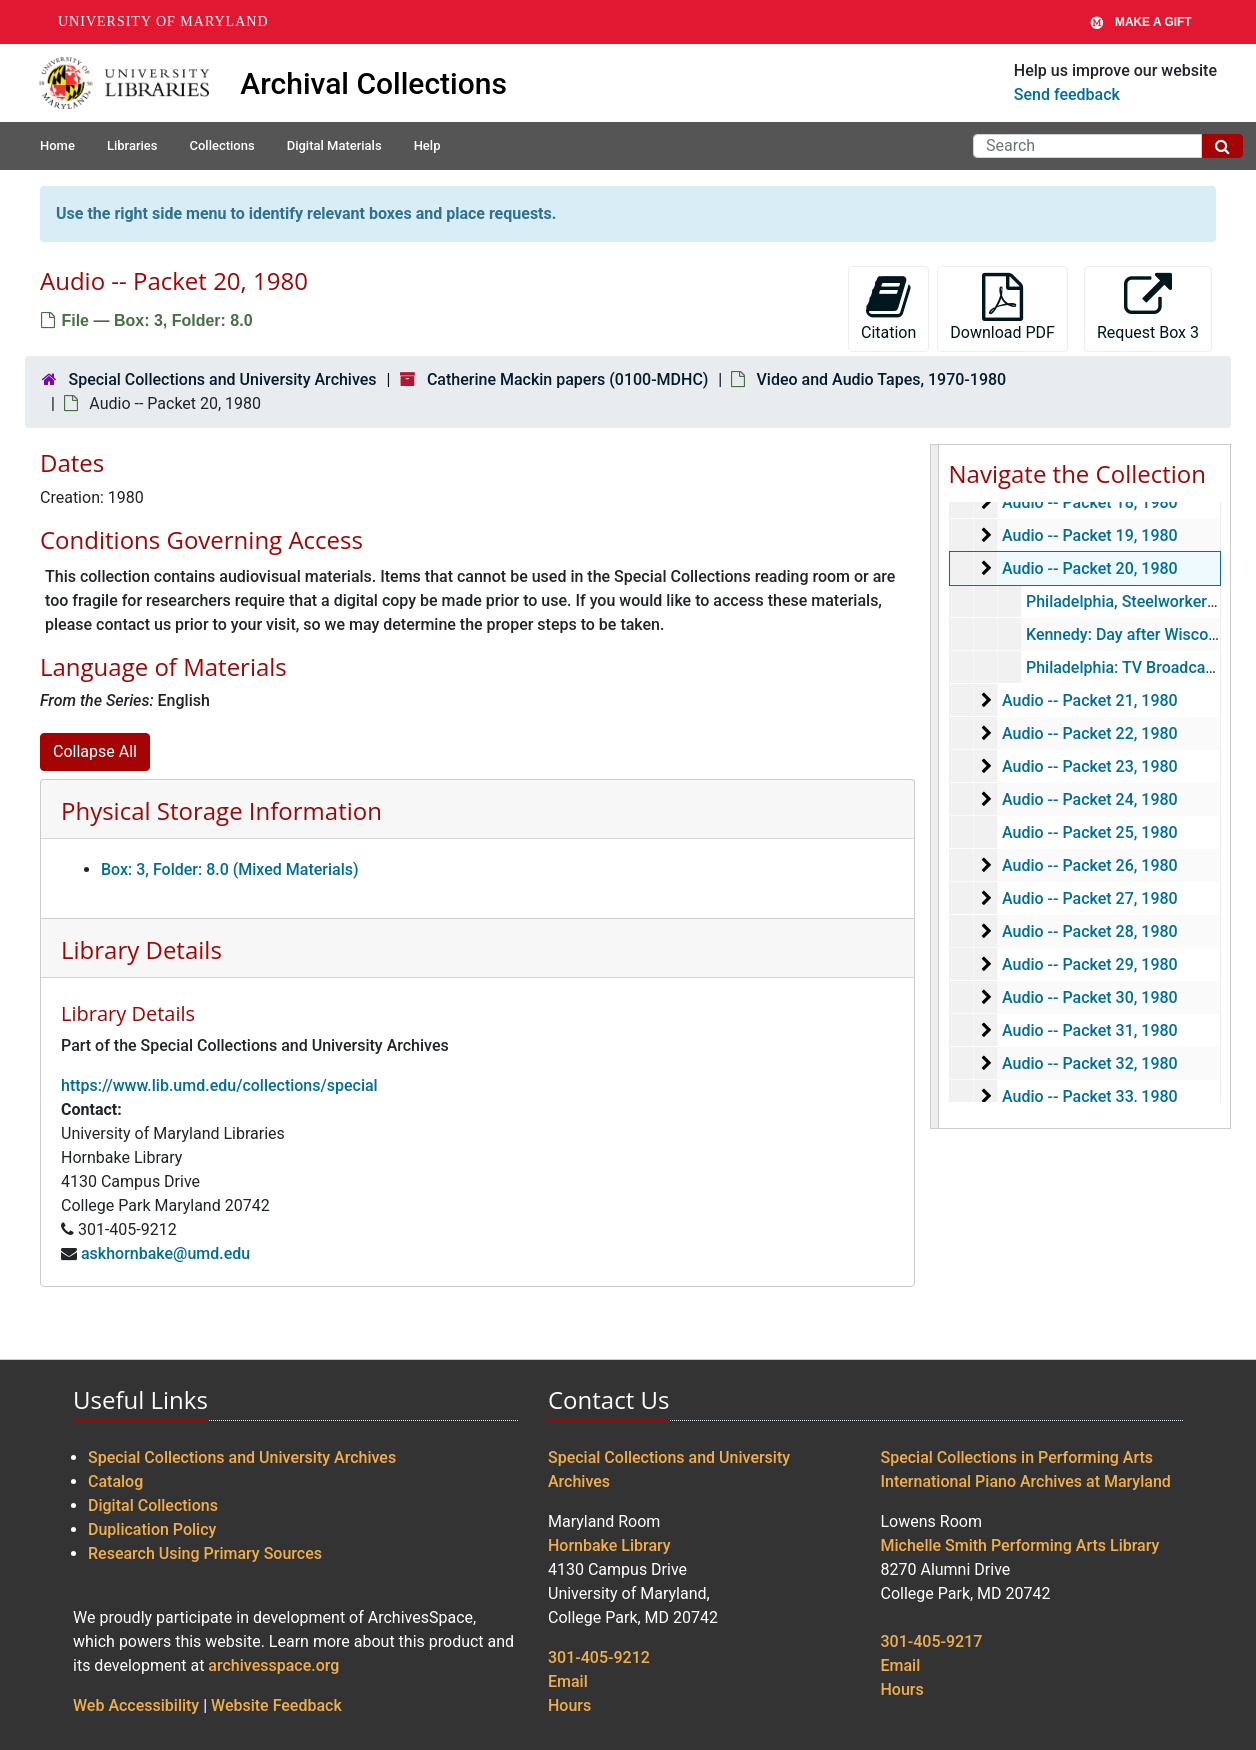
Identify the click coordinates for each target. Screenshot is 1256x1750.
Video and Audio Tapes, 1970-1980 (882, 379)
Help (427, 145)
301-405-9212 (599, 1657)
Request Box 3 (1148, 307)
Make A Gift (1141, 22)
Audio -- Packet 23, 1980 (1089, 766)
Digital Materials (334, 145)
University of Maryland (163, 21)
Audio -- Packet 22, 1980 (1089, 733)
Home (57, 145)
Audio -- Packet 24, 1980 (1089, 799)
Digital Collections (153, 1505)
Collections (221, 145)
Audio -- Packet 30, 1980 (1089, 997)
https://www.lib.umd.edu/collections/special (219, 1085)
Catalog (115, 1481)
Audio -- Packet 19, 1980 (1089, 535)
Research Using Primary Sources (205, 1553)
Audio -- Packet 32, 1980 (1089, 1063)
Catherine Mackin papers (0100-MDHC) (567, 379)
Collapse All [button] (95, 751)
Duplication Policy (152, 1529)
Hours (569, 1705)
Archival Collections (373, 83)
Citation (888, 307)
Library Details (141, 949)
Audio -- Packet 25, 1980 (1089, 832)
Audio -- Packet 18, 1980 (1089, 502)
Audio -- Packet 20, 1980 (1089, 568)
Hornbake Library (609, 1545)
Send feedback (1067, 94)
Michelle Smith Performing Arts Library (1020, 1545)
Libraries (132, 145)
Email (568, 1681)
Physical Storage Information (221, 810)
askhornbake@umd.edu (165, 1253)
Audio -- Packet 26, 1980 (1089, 865)
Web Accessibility (136, 1705)
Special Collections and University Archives (222, 379)
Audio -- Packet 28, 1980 (1089, 931)
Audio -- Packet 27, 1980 (1089, 898)
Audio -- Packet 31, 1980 (1089, 1030)
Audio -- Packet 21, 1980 (1089, 700)
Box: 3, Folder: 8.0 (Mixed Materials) (230, 869)
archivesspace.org (273, 1665)
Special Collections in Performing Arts (1017, 1457)
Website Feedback (276, 1705)
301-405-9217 (932, 1641)
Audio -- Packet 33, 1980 (1089, 1096)
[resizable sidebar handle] (935, 786)
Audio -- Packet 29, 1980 (1089, 964)
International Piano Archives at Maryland (1026, 1481)
